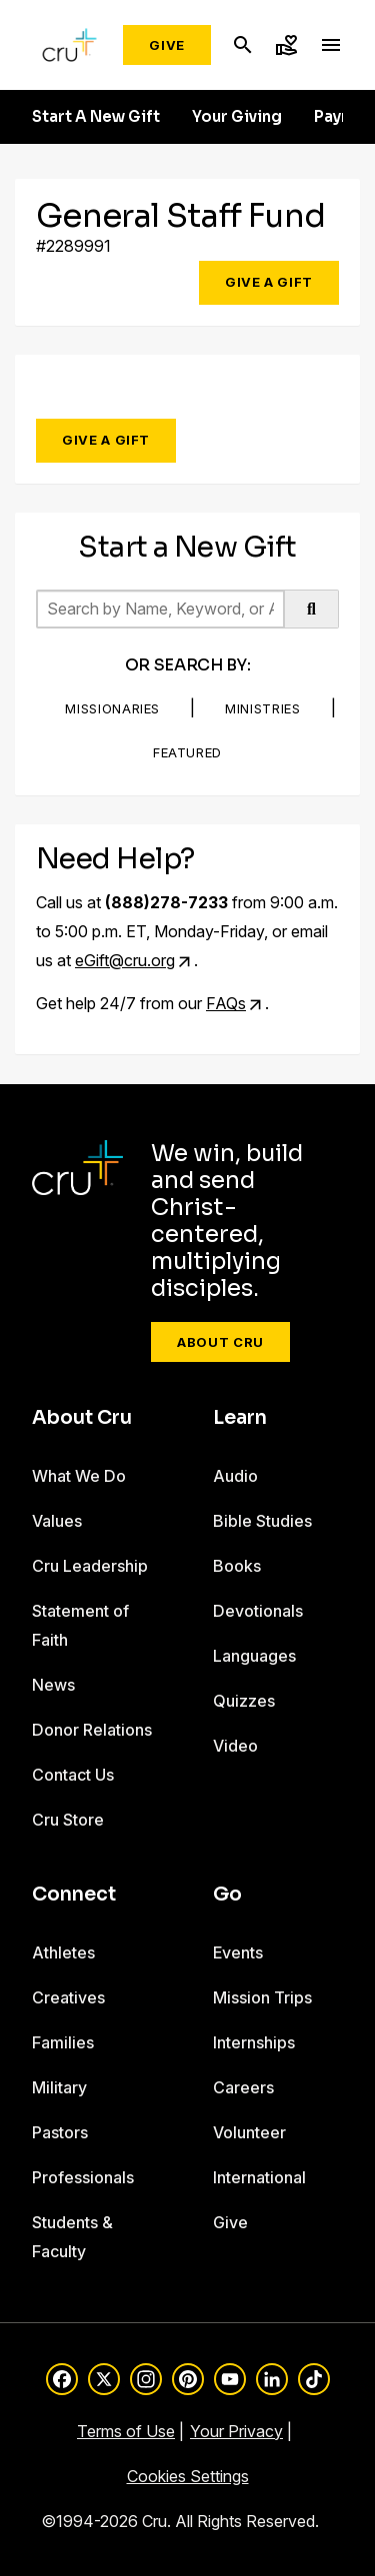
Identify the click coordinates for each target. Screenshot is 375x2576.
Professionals (83, 2177)
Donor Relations (92, 1730)
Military (59, 2087)
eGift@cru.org (125, 960)
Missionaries (112, 708)
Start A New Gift (96, 117)
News (53, 1685)
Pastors (60, 2132)
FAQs (226, 1003)
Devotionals (258, 1611)
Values (57, 1521)
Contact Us (73, 1775)
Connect (74, 1895)
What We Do (79, 1476)
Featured (187, 752)
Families (63, 2042)
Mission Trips (262, 1997)
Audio (235, 1476)
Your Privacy (236, 2431)
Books (237, 1566)
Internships (254, 2042)
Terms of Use (126, 2431)
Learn (240, 1418)
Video (235, 1746)
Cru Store (68, 1820)
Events (238, 1952)
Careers (243, 2087)
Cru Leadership (90, 1566)
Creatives (68, 1997)
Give (167, 45)
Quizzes (244, 1701)
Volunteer (249, 2132)
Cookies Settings (188, 2476)
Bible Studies (262, 1521)
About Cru (220, 1342)
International (259, 2177)
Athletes (63, 1952)
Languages (254, 1656)
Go (227, 1895)
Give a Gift (269, 282)
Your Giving (237, 117)
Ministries (263, 708)
